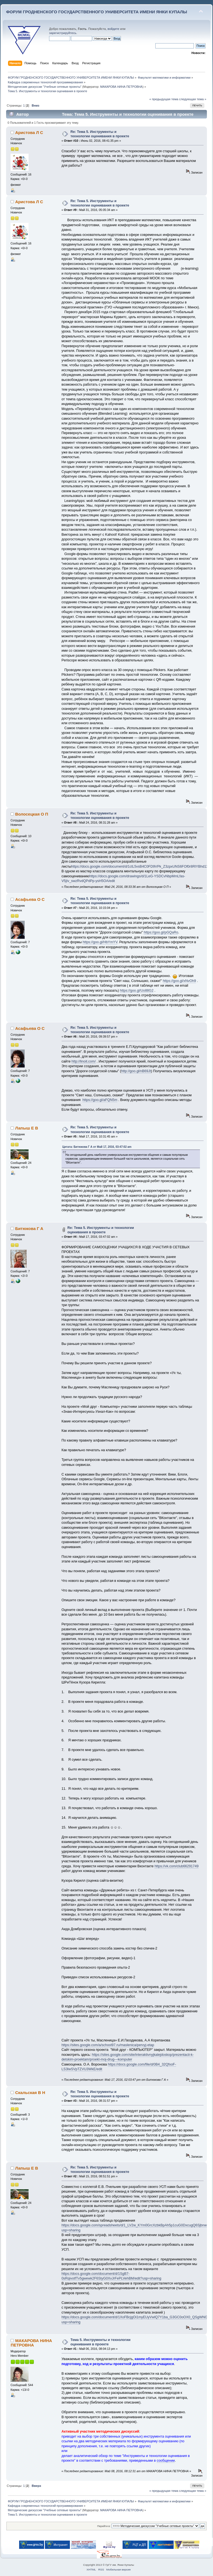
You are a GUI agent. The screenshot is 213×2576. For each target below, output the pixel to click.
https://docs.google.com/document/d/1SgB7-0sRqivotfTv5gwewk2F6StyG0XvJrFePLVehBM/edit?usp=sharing (111, 2276)
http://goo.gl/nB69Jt (136, 1071)
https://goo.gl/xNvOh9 (179, 981)
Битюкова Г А (29, 1228)
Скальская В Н (30, 2092)
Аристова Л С (29, 132)
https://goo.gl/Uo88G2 (136, 990)
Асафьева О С (30, 899)
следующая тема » (192, 99)
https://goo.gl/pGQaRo (161, 932)
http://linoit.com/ (84, 1061)
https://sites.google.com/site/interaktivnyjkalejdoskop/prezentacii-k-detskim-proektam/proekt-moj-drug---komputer (128, 2057)
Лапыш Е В (26, 1128)
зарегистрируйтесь (62, 33)
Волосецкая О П (31, 814)
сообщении (166, 2460)
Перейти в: (103, 2526)
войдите (113, 28)
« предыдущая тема (163, 99)
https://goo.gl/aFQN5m (99, 1100)
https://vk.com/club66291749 (176, 1866)
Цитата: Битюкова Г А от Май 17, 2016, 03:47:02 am (96, 1146)
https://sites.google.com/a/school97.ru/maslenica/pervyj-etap (108, 2045)
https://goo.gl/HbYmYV (100, 942)
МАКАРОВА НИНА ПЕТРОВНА (121, 86)
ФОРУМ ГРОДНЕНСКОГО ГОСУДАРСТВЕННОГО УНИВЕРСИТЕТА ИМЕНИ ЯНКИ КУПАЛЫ (96, 11)
